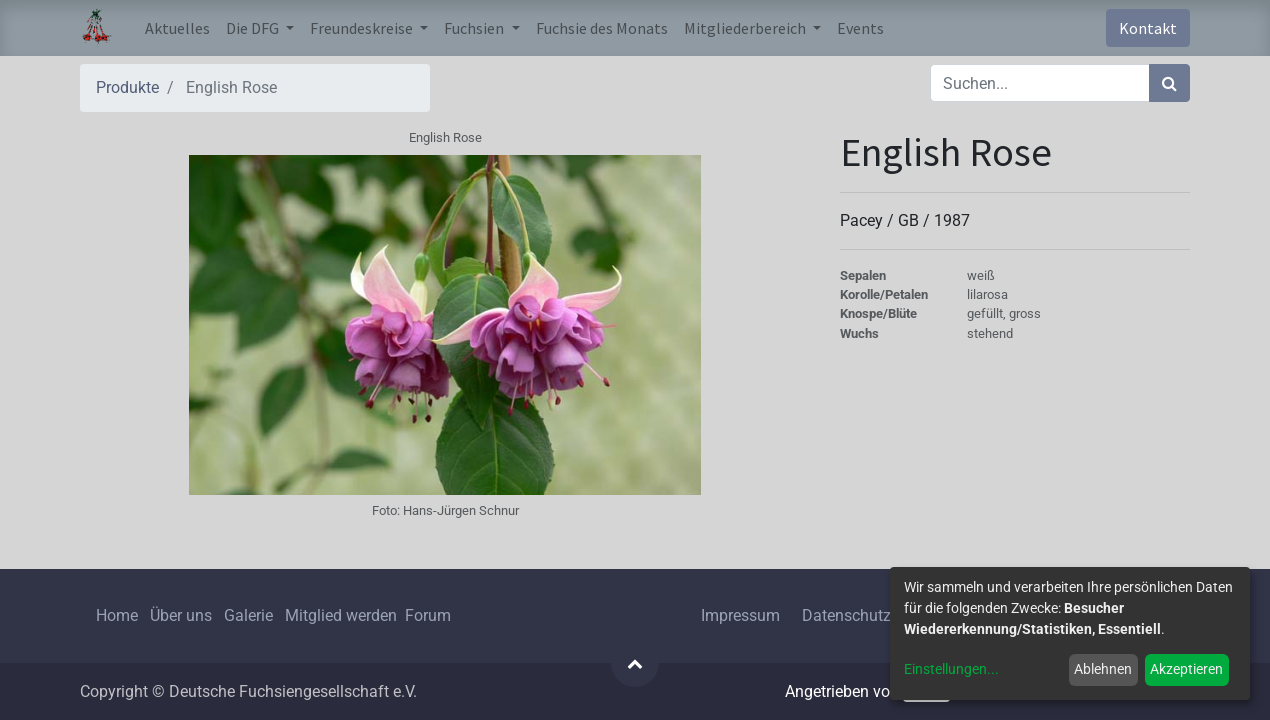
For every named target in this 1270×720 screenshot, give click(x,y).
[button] (635, 663)
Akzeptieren (1186, 669)
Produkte (127, 87)
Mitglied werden (343, 615)
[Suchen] (1169, 83)
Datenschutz (846, 615)
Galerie (248, 615)
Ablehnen (1103, 669)
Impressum (740, 615)
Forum (428, 615)
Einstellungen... (951, 669)
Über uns (181, 615)
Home (117, 615)
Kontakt (1148, 28)
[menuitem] (177, 28)
